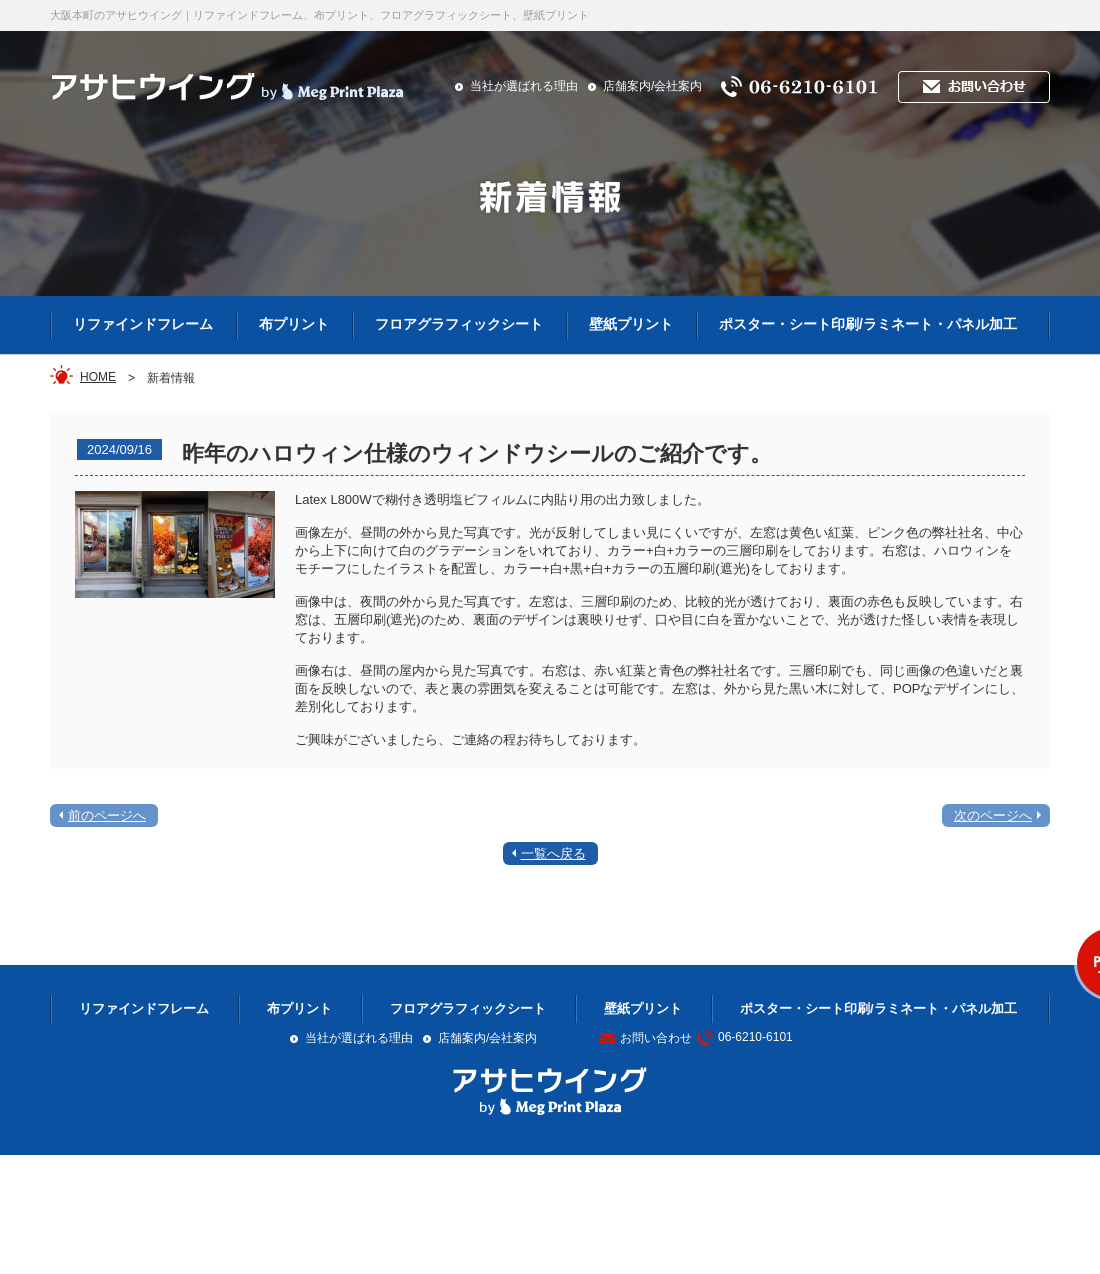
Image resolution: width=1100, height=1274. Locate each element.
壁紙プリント (631, 324)
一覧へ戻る (553, 853)
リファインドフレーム (143, 324)
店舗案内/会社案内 (652, 86)
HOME (98, 377)
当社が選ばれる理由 (524, 86)
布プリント (294, 324)
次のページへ (993, 815)
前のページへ (107, 815)
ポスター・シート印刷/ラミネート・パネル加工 (868, 324)
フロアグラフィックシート (459, 324)
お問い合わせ (646, 1038)
